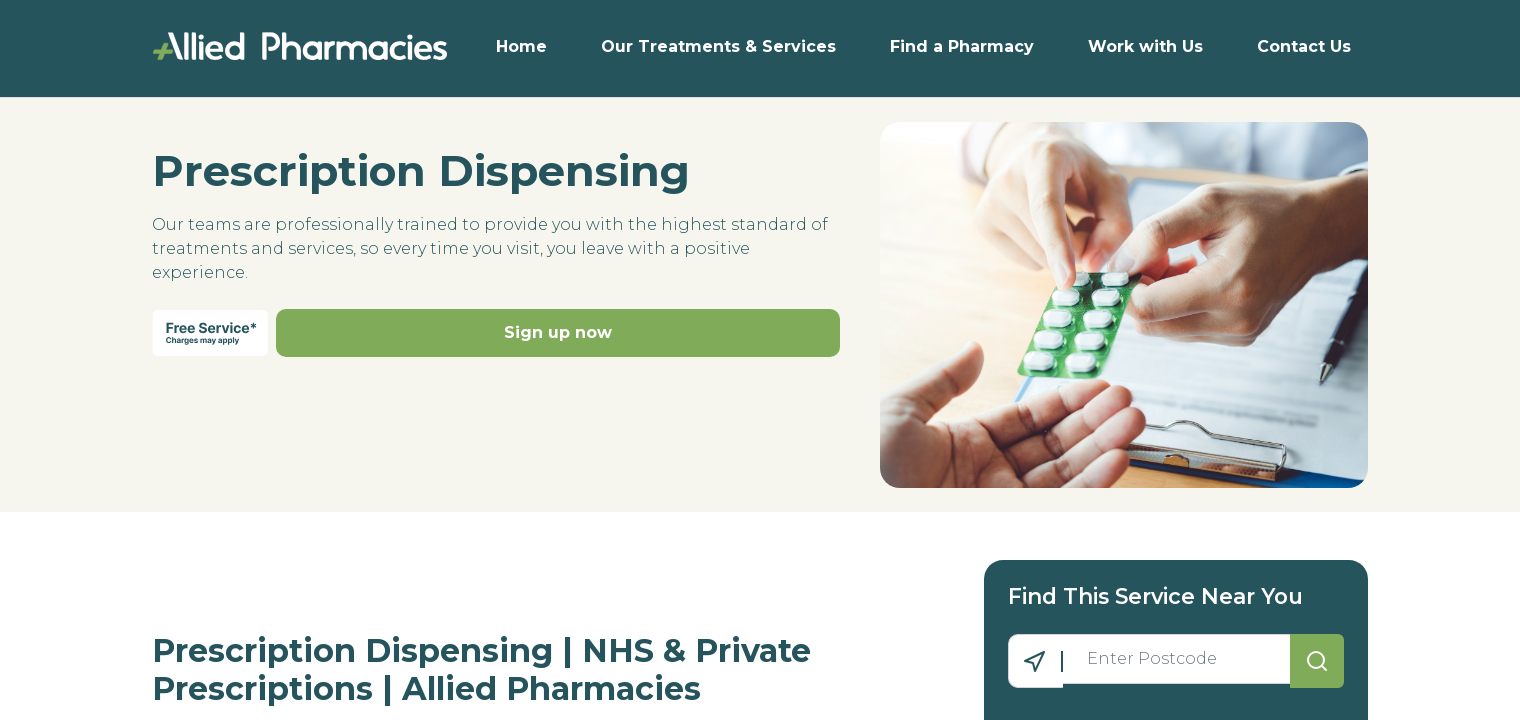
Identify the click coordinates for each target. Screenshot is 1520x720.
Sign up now (558, 332)
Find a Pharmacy (962, 46)
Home (521, 46)
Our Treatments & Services (718, 46)
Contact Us (1304, 46)
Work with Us (1145, 46)
